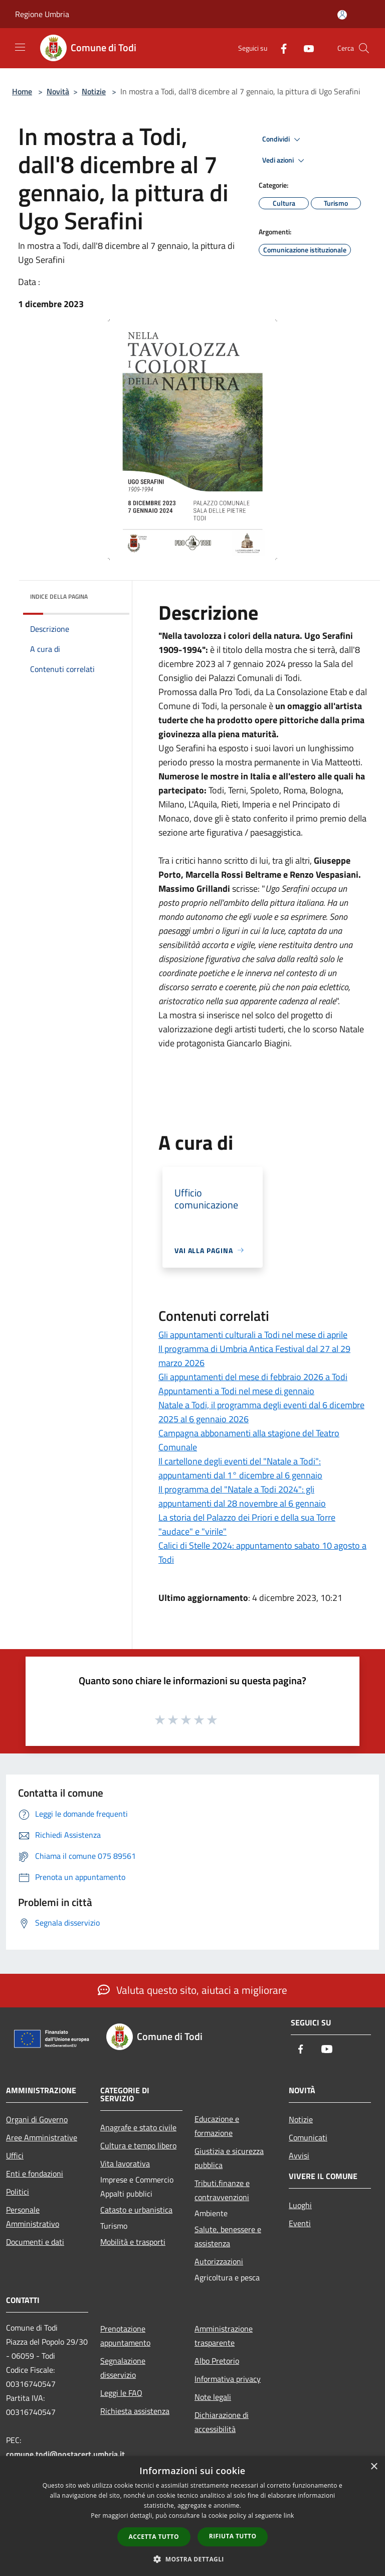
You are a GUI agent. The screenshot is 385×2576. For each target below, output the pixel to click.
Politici (17, 2192)
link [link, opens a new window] (289, 2515)
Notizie (94, 91)
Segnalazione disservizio (122, 2368)
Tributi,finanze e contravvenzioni (222, 2190)
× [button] (373, 2467)
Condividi (282, 139)
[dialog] (192, 2516)
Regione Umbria (42, 14)
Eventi (300, 2223)
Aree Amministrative (41, 2137)
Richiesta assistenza (134, 2411)
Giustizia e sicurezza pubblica (229, 2158)
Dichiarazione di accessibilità (222, 2422)
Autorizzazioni (219, 2261)
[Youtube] (305, 48)
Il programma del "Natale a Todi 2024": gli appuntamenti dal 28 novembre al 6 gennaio (242, 1496)
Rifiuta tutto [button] (233, 2536)
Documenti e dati (35, 2242)
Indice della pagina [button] (59, 596)
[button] (192, 2559)
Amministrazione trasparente (224, 2336)
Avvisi (299, 2155)
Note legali (213, 2397)
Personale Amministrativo (32, 2217)
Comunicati (308, 2137)
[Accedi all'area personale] (342, 15)
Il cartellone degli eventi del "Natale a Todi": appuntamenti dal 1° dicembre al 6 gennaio (240, 1468)
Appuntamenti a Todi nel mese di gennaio (236, 1391)
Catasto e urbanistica (136, 2210)
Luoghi (300, 2205)
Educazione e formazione (217, 2126)
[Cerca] (364, 48)
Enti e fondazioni (34, 2173)
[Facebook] (280, 48)
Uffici (15, 2155)
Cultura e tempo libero (138, 2145)
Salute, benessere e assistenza (228, 2236)
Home (22, 91)
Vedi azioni (284, 161)
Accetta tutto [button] (154, 2536)
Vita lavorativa (125, 2163)
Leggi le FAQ (121, 2393)
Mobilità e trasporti (132, 2242)
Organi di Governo (37, 2119)
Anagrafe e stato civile (138, 2127)
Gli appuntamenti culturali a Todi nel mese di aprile (252, 1334)
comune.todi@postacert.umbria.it (65, 2454)
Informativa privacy (228, 2379)
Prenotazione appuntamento (125, 2336)
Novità (58, 91)
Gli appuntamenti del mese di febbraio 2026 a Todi (252, 1377)
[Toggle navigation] (20, 47)
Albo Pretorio (217, 2361)
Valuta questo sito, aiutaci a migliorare (192, 1990)
